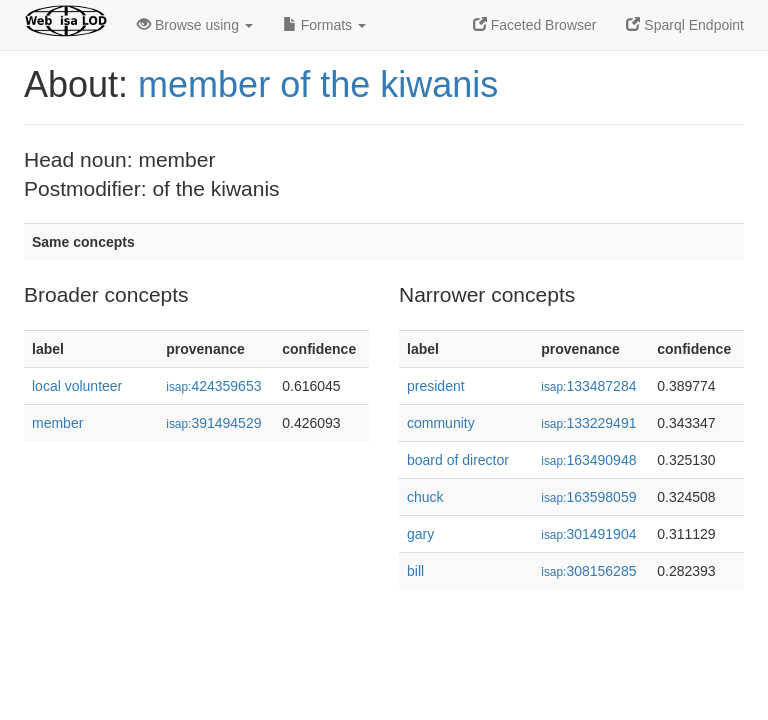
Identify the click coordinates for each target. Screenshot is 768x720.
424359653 (213, 386)
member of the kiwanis (318, 84)
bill (415, 571)
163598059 (588, 497)
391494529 (213, 423)
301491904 (588, 534)
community (441, 423)
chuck (425, 497)
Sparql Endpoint (685, 25)
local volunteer (77, 386)
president (436, 386)
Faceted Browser (535, 25)
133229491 (588, 423)
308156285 (588, 571)
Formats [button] (324, 25)
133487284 (588, 386)
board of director (458, 460)
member (57, 423)
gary (420, 534)
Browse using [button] (195, 25)
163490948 (588, 460)
